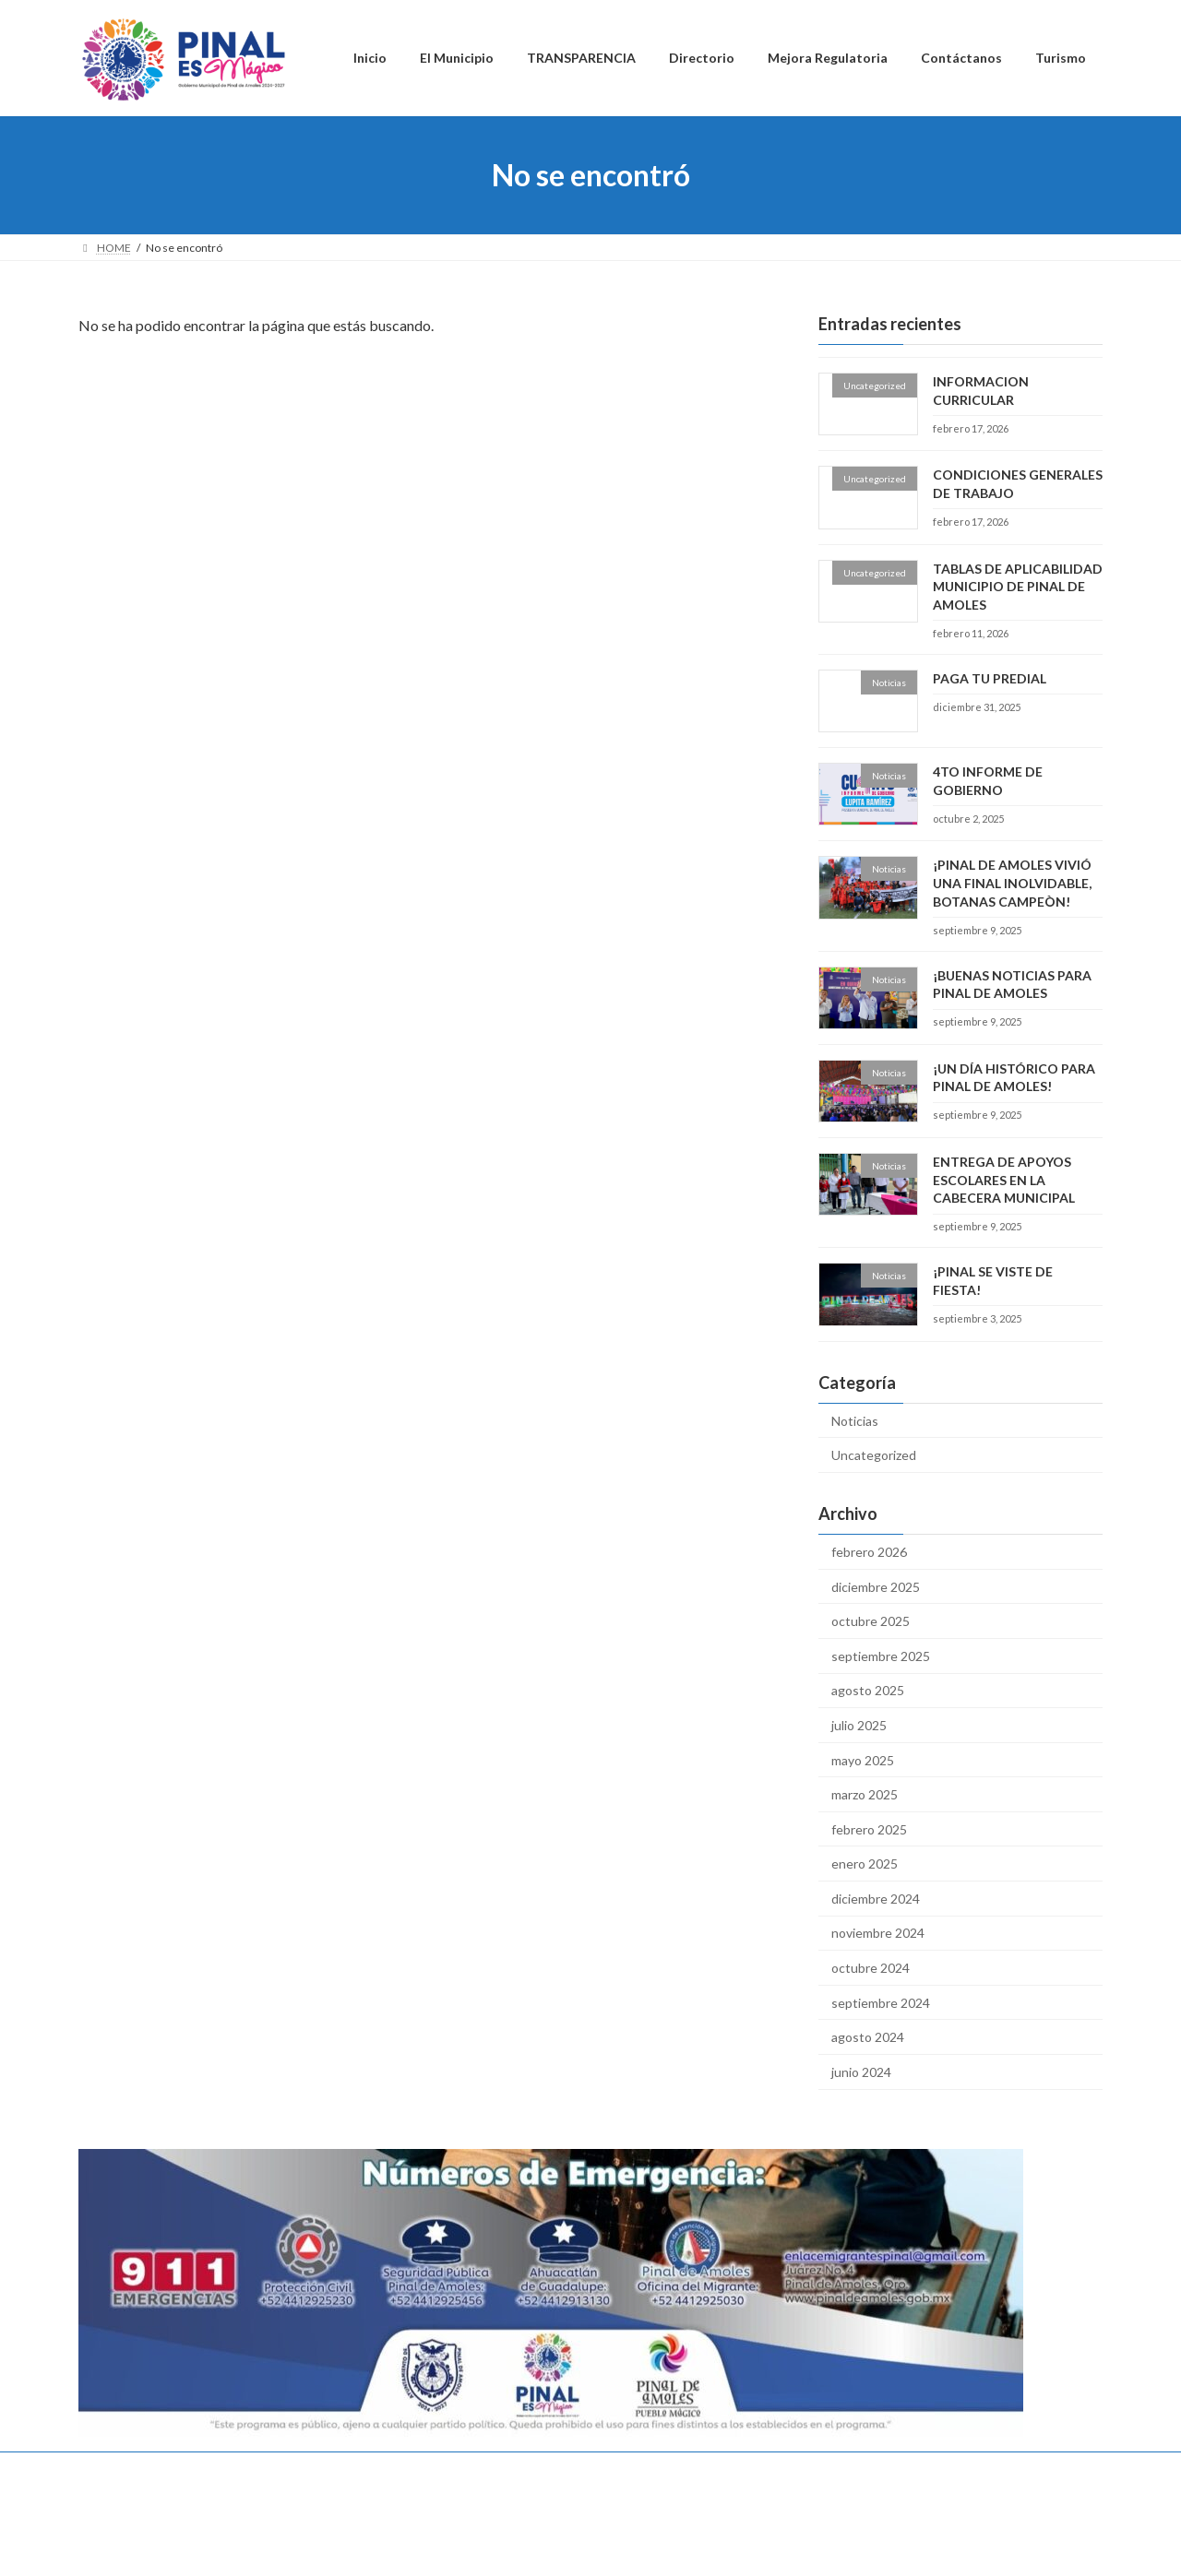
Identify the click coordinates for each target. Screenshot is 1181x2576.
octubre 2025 (870, 1621)
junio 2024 (861, 2072)
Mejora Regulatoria (510, 2468)
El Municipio (189, 2468)
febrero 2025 (869, 1829)
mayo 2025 (862, 1760)
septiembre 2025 (880, 1656)
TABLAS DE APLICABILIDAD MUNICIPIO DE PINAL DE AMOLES (1018, 586)
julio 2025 (859, 1725)
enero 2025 (864, 1863)
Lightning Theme (585, 2543)
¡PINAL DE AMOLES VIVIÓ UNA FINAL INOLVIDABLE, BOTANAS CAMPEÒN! (1012, 882)
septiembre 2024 (880, 2003)
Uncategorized (873, 1455)
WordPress (490, 2543)
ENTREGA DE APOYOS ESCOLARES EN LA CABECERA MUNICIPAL (1004, 1179)
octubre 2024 (870, 1968)
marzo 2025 (864, 1794)
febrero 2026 (869, 1552)
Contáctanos (624, 2468)
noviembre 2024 (878, 1933)
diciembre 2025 (875, 1587)
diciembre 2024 (875, 1898)
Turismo (713, 2468)
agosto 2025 (867, 1690)
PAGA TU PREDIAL (989, 678)
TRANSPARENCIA (297, 2468)
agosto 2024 (867, 2037)
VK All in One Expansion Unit (709, 2543)
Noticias (854, 1421)
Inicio (109, 2468)
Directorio (401, 2468)
